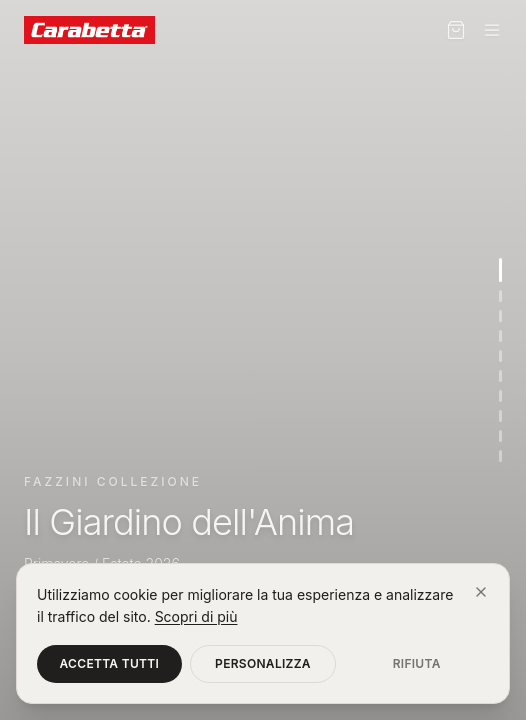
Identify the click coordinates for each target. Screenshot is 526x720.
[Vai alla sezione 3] (500, 316)
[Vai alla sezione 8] (500, 416)
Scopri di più (196, 616)
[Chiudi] (481, 592)
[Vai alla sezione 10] (500, 456)
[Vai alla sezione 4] (500, 336)
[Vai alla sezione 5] (500, 356)
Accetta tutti (110, 663)
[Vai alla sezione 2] (500, 296)
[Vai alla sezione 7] (500, 396)
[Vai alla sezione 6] (500, 376)
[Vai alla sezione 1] (500, 270)
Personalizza (263, 663)
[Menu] (492, 30)
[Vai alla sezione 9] (500, 436)
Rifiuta (417, 663)
